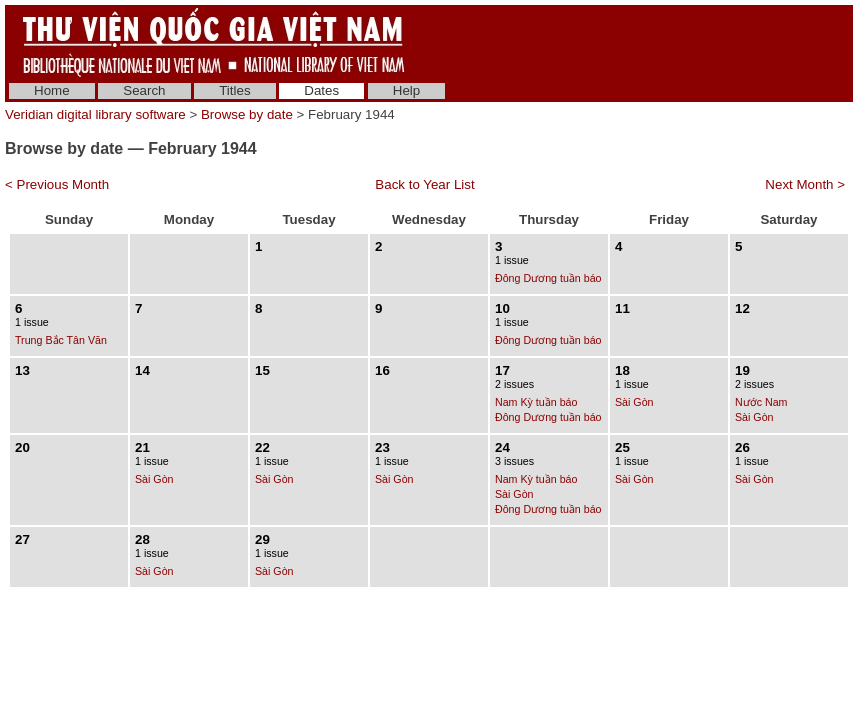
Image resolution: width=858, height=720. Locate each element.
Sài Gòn (634, 402)
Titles (234, 90)
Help (406, 90)
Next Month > (805, 184)
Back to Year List (424, 184)
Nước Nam (761, 402)
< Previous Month (57, 184)
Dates (321, 90)
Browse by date (247, 114)
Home (52, 90)
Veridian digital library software (95, 114)
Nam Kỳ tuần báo (536, 402)
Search (144, 90)
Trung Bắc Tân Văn (61, 340)
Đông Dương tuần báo (548, 278)
